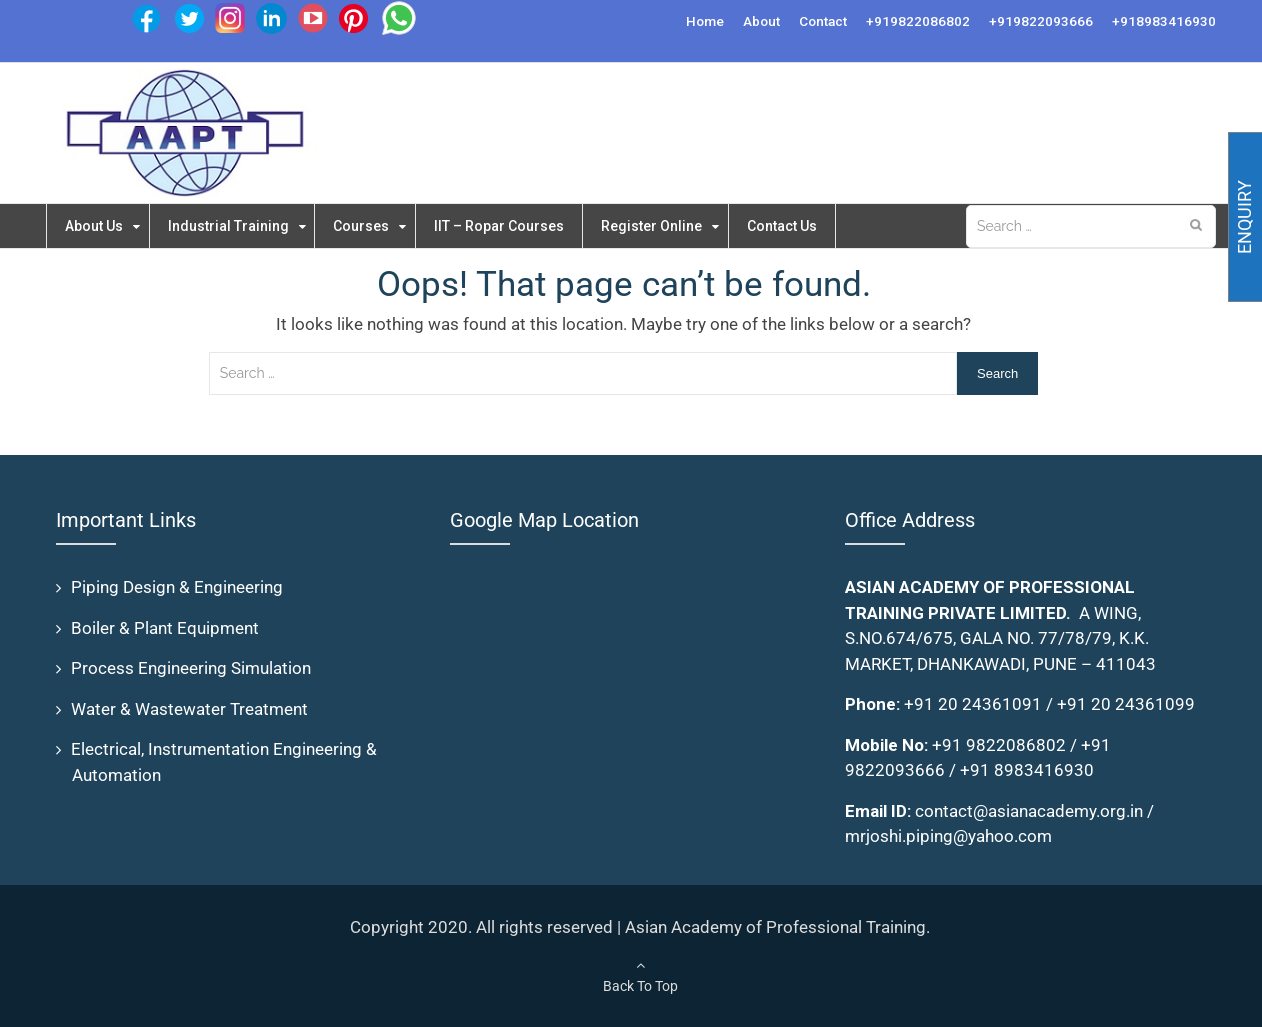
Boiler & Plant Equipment (165, 628)
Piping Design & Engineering (177, 587)
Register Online (667, 226)
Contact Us (801, 226)
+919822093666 (1041, 21)
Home (705, 21)
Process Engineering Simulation (191, 668)
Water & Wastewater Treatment (189, 709)
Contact (823, 21)
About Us (96, 226)
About (761, 21)
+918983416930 (1164, 21)
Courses (370, 226)
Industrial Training (233, 226)
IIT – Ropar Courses (511, 226)
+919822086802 (918, 21)
